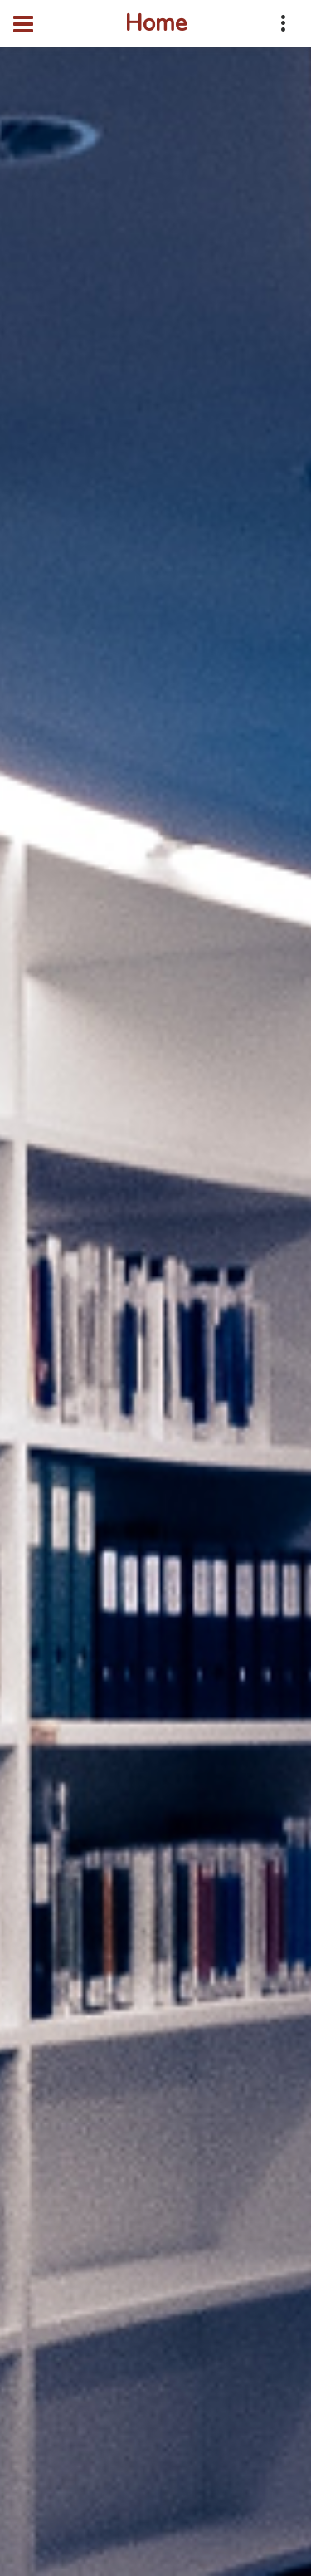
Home (156, 23)
